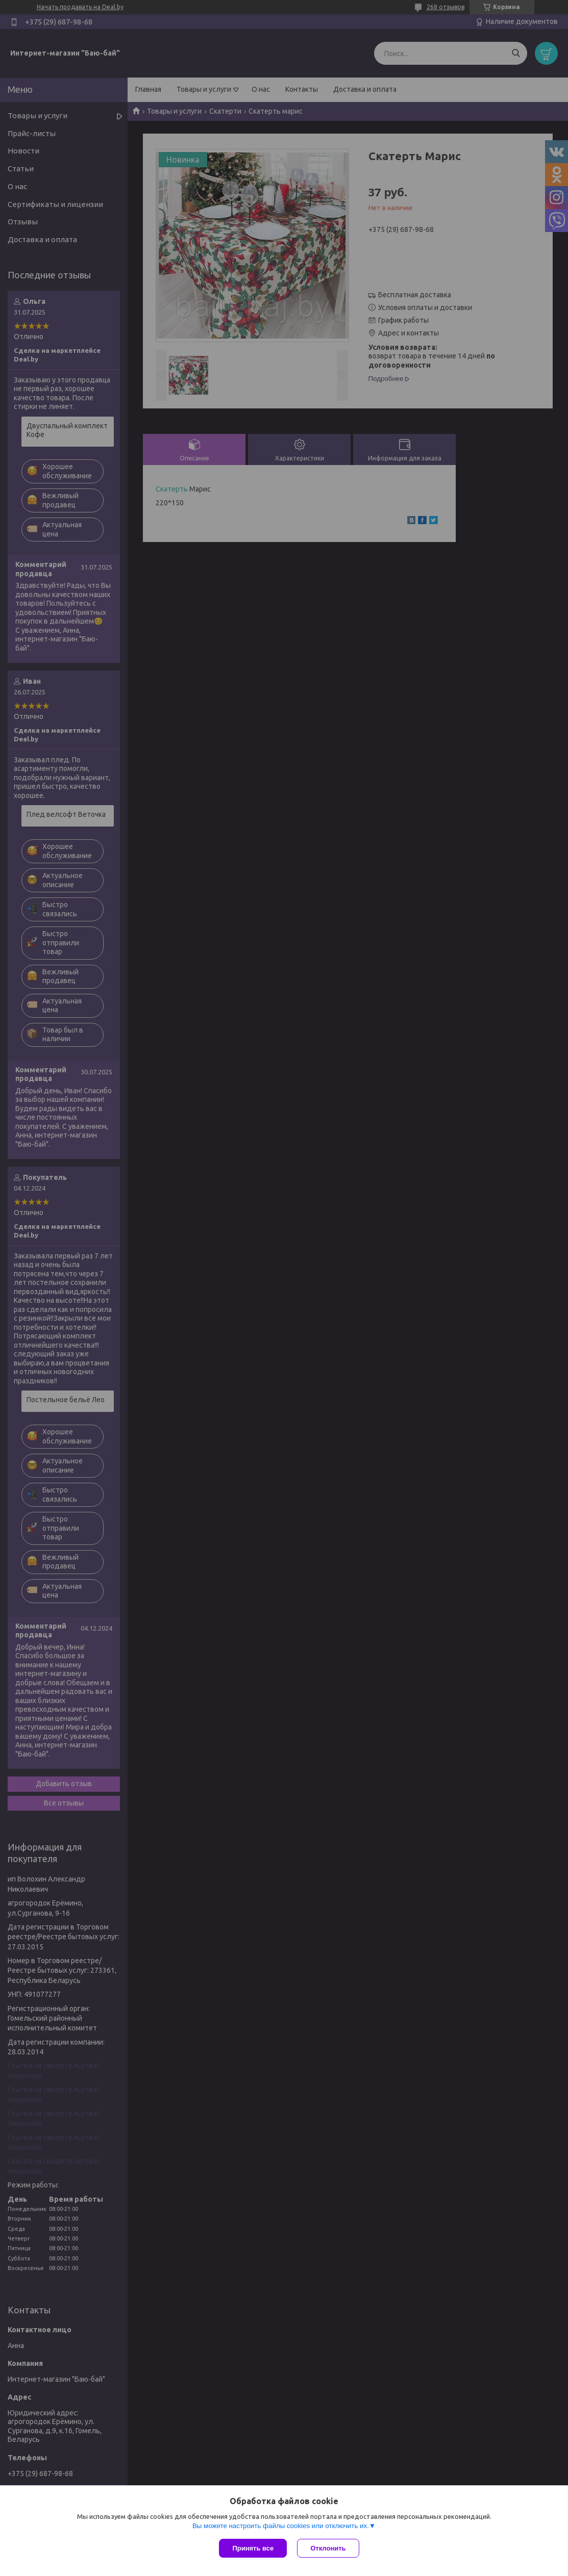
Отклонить (327, 2548)
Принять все (253, 2548)
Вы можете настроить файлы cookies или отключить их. (280, 2526)
